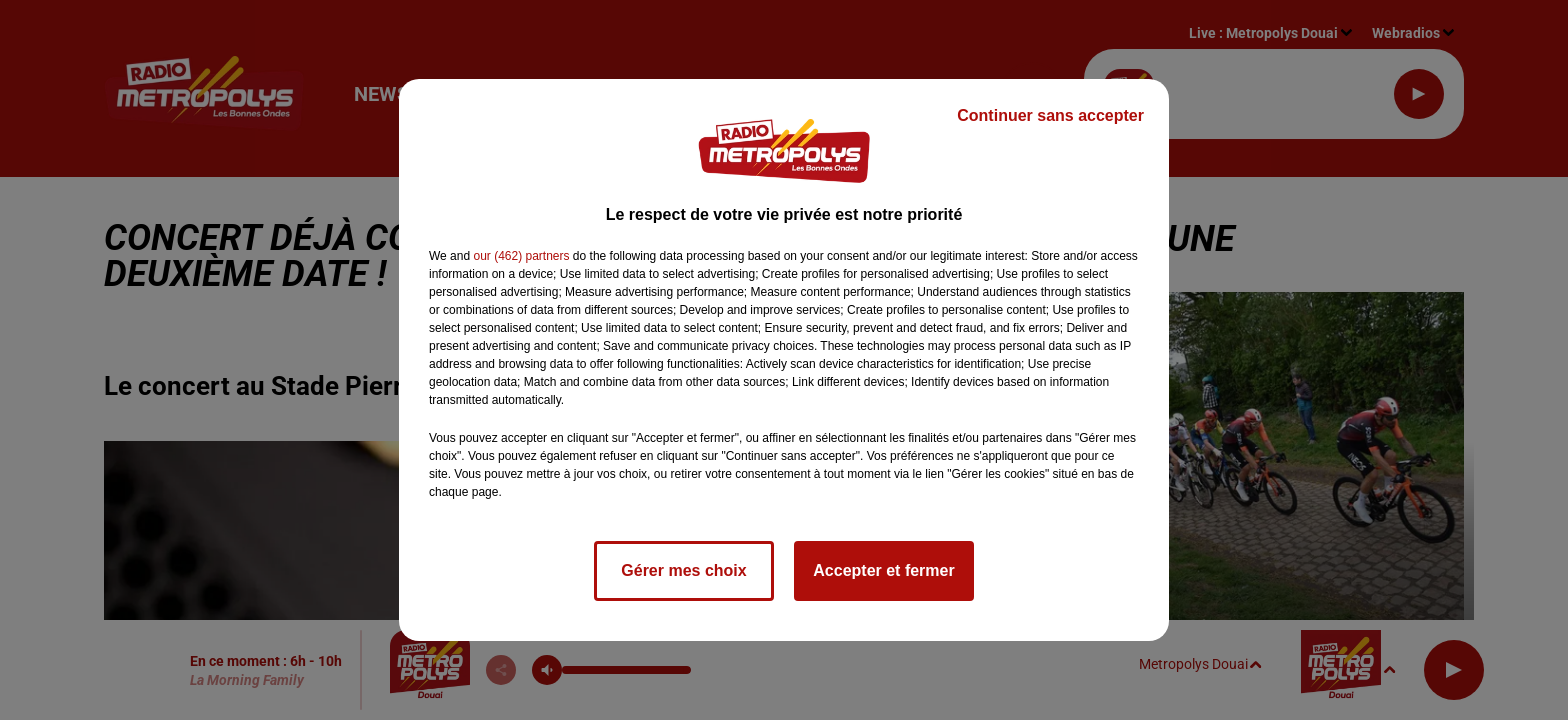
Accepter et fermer (883, 570)
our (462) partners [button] (521, 256)
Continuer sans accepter (1050, 115)
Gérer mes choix (683, 570)
